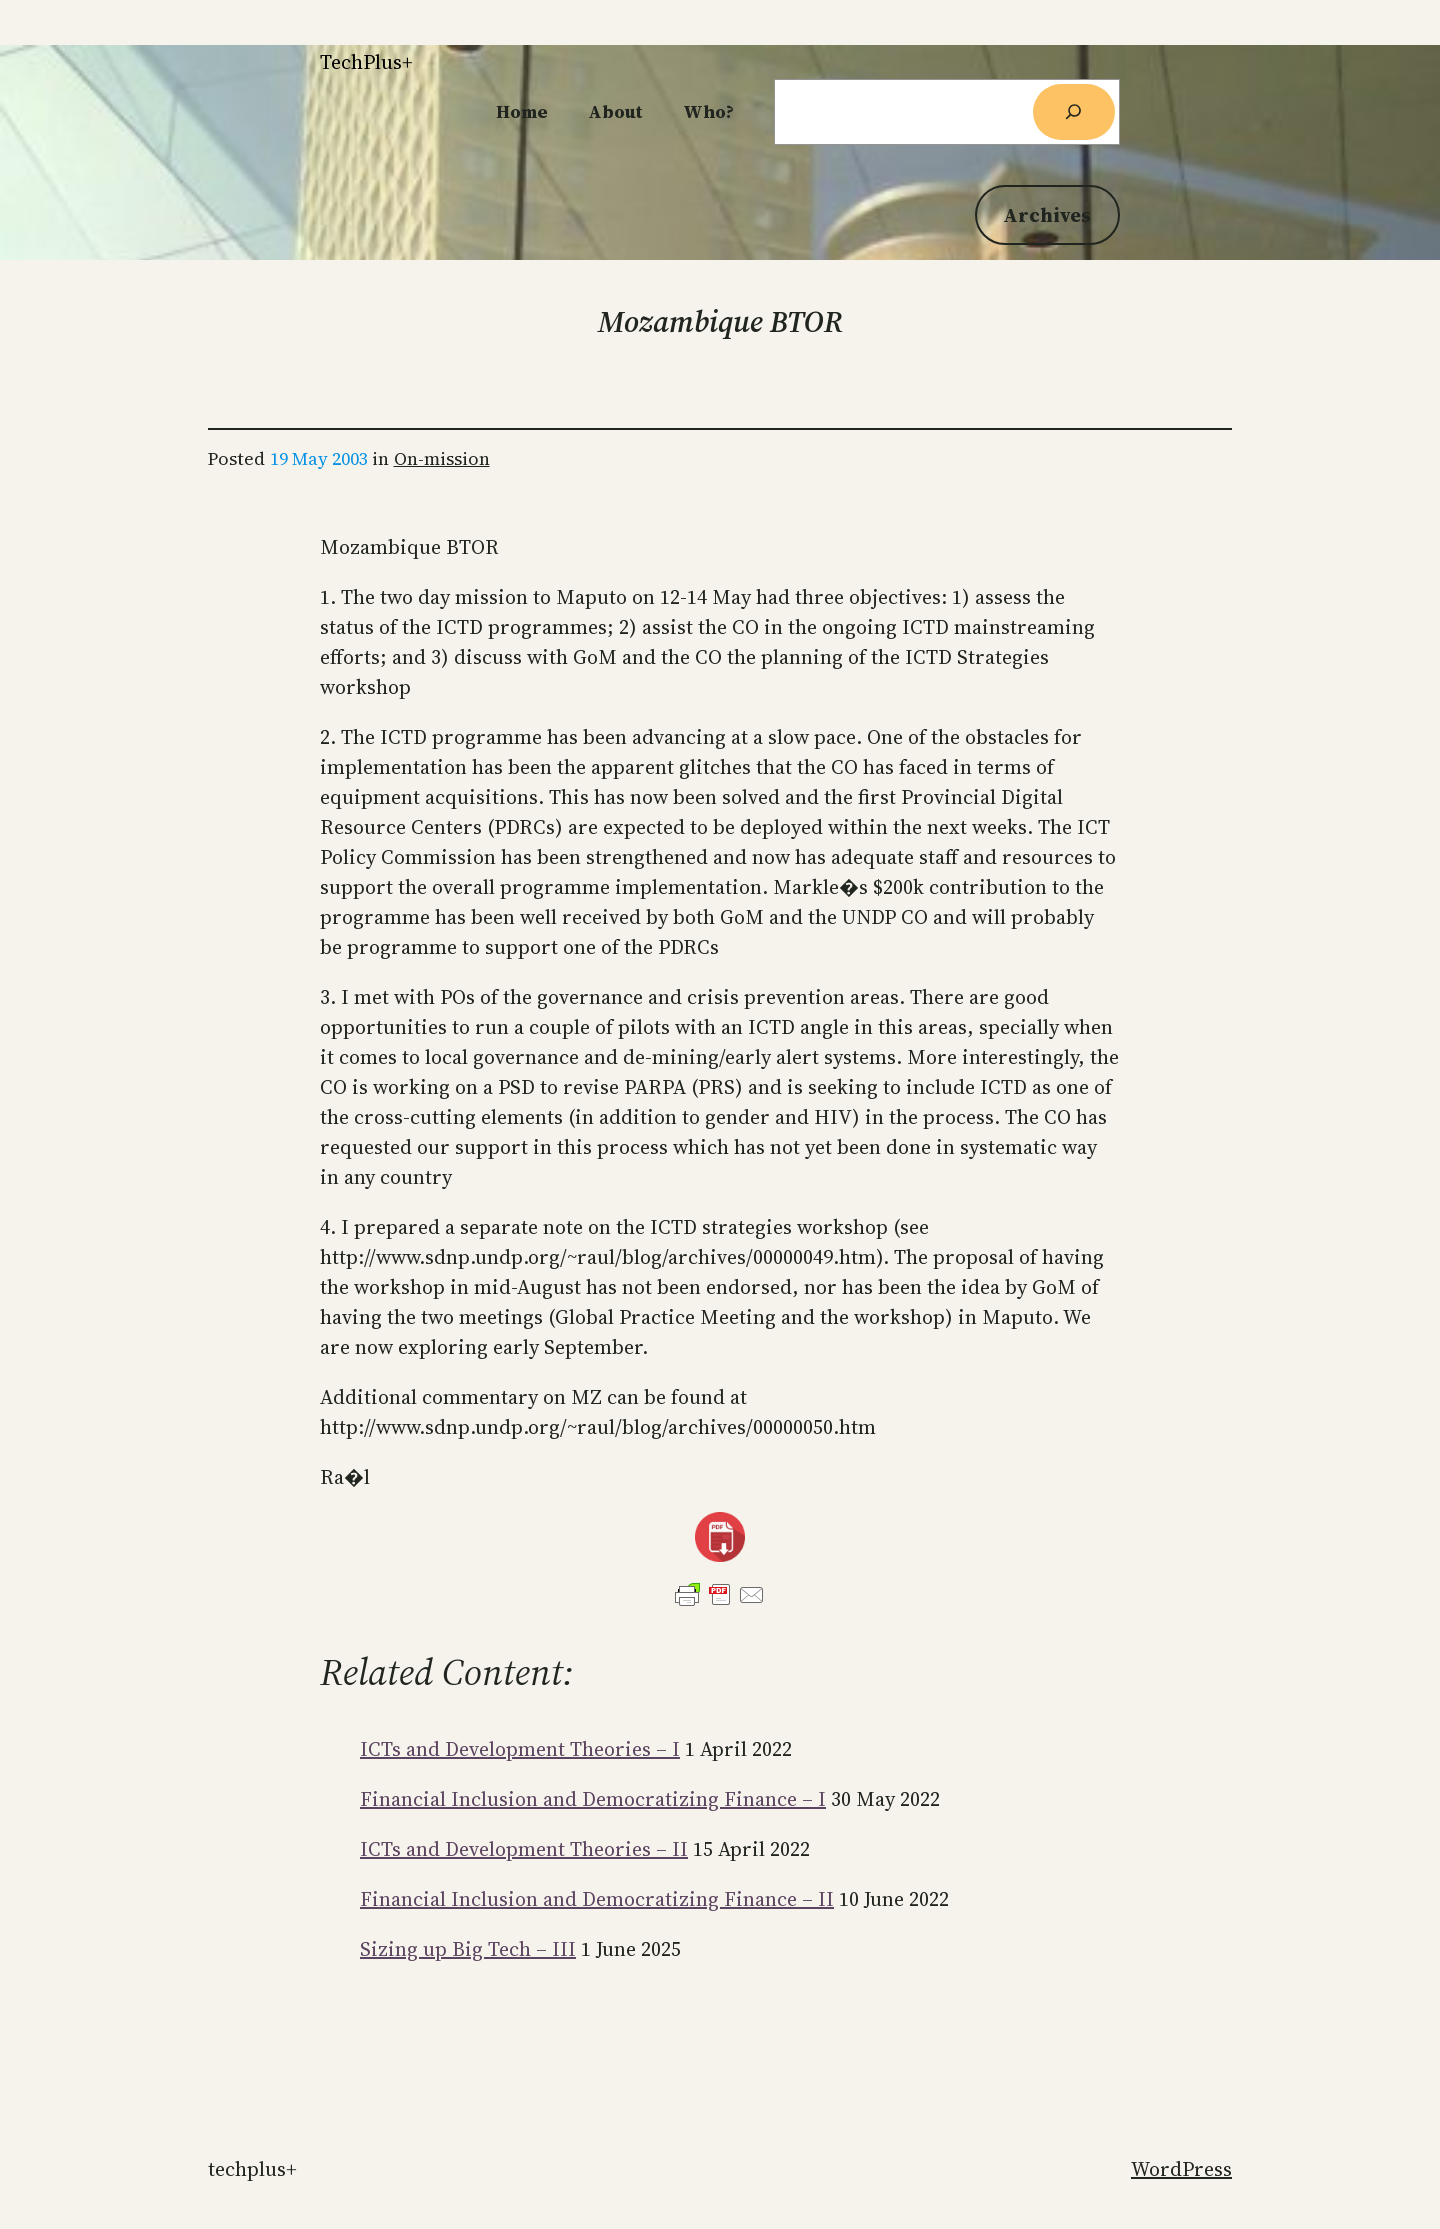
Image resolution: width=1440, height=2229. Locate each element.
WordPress (1181, 2169)
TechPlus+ (366, 62)
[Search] (1074, 112)
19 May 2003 (319, 458)
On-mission (442, 458)
